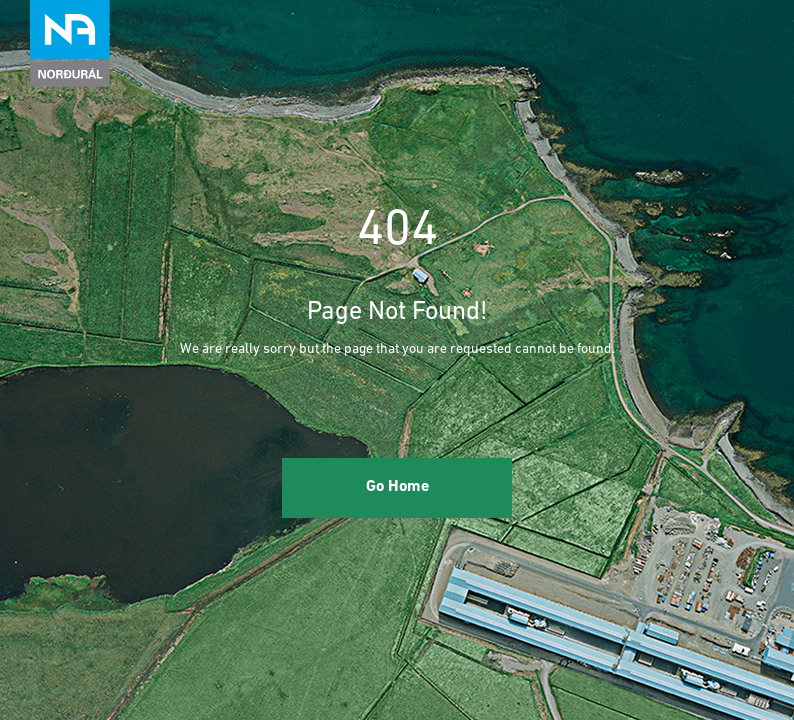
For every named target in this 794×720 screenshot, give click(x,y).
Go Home (397, 487)
